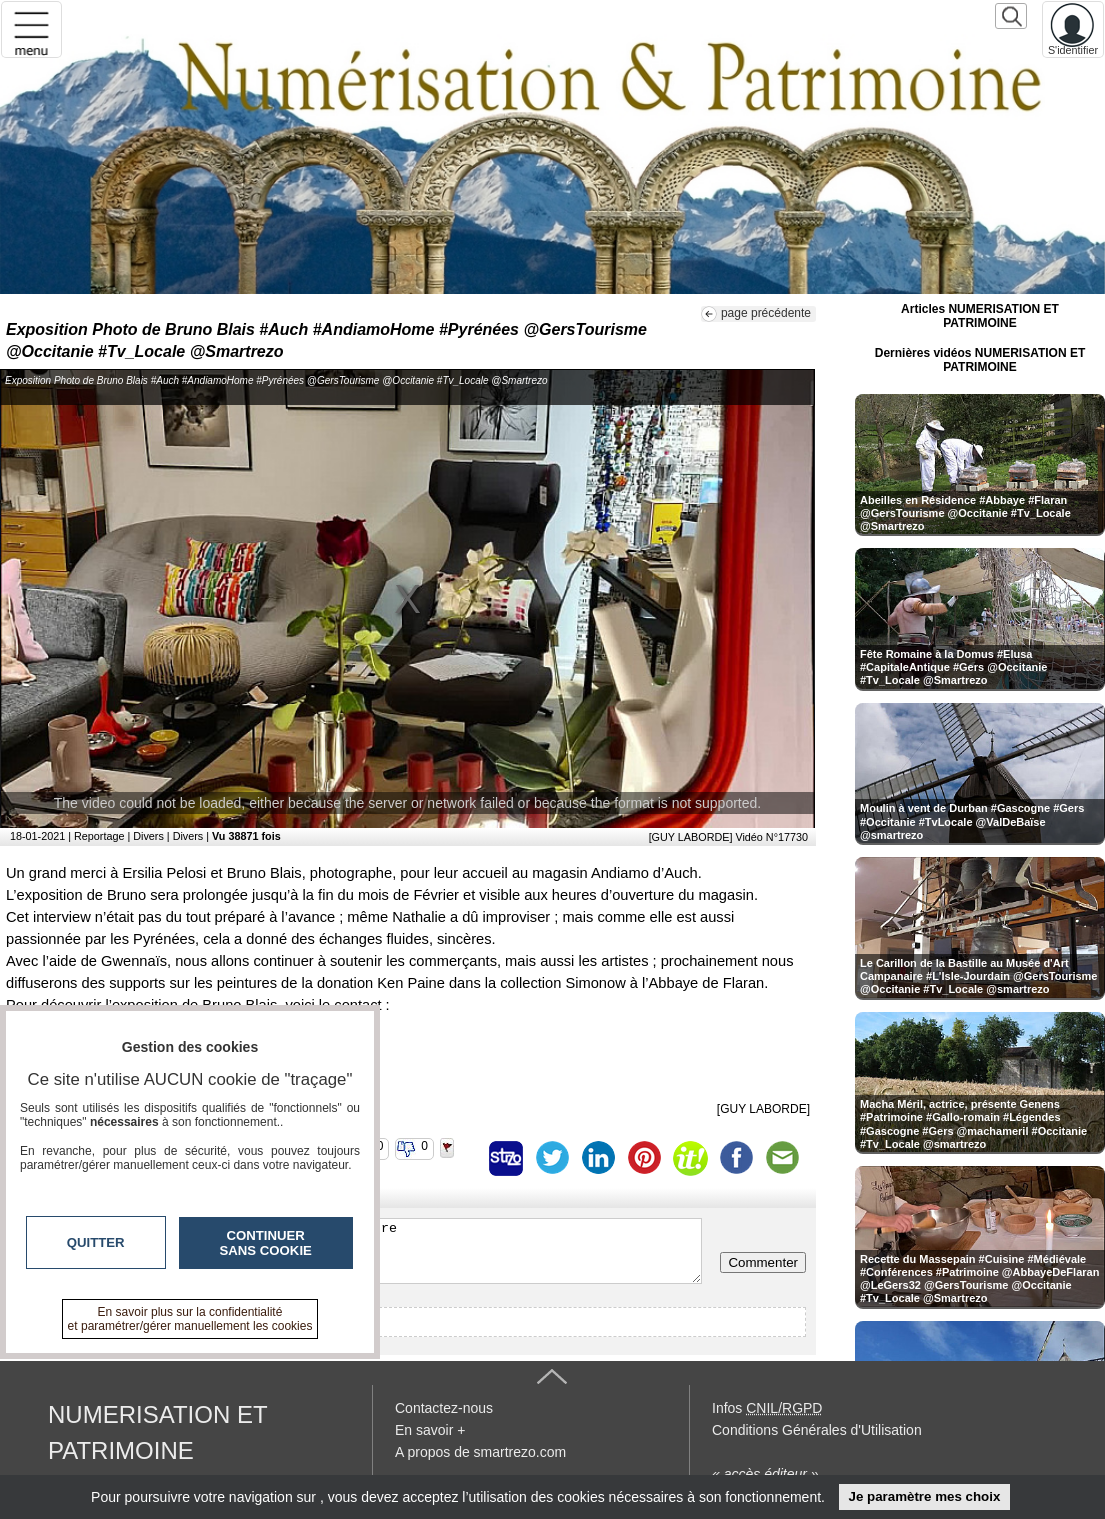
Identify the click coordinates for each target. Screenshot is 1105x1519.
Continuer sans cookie (266, 1243)
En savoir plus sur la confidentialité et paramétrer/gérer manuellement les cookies (190, 1319)
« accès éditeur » (765, 1474)
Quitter (96, 1242)
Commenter (763, 1262)
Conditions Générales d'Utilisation (817, 1430)
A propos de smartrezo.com (480, 1452)
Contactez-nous (444, 1408)
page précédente (766, 313)
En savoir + (430, 1430)
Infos (767, 1408)
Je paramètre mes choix (924, 1496)
